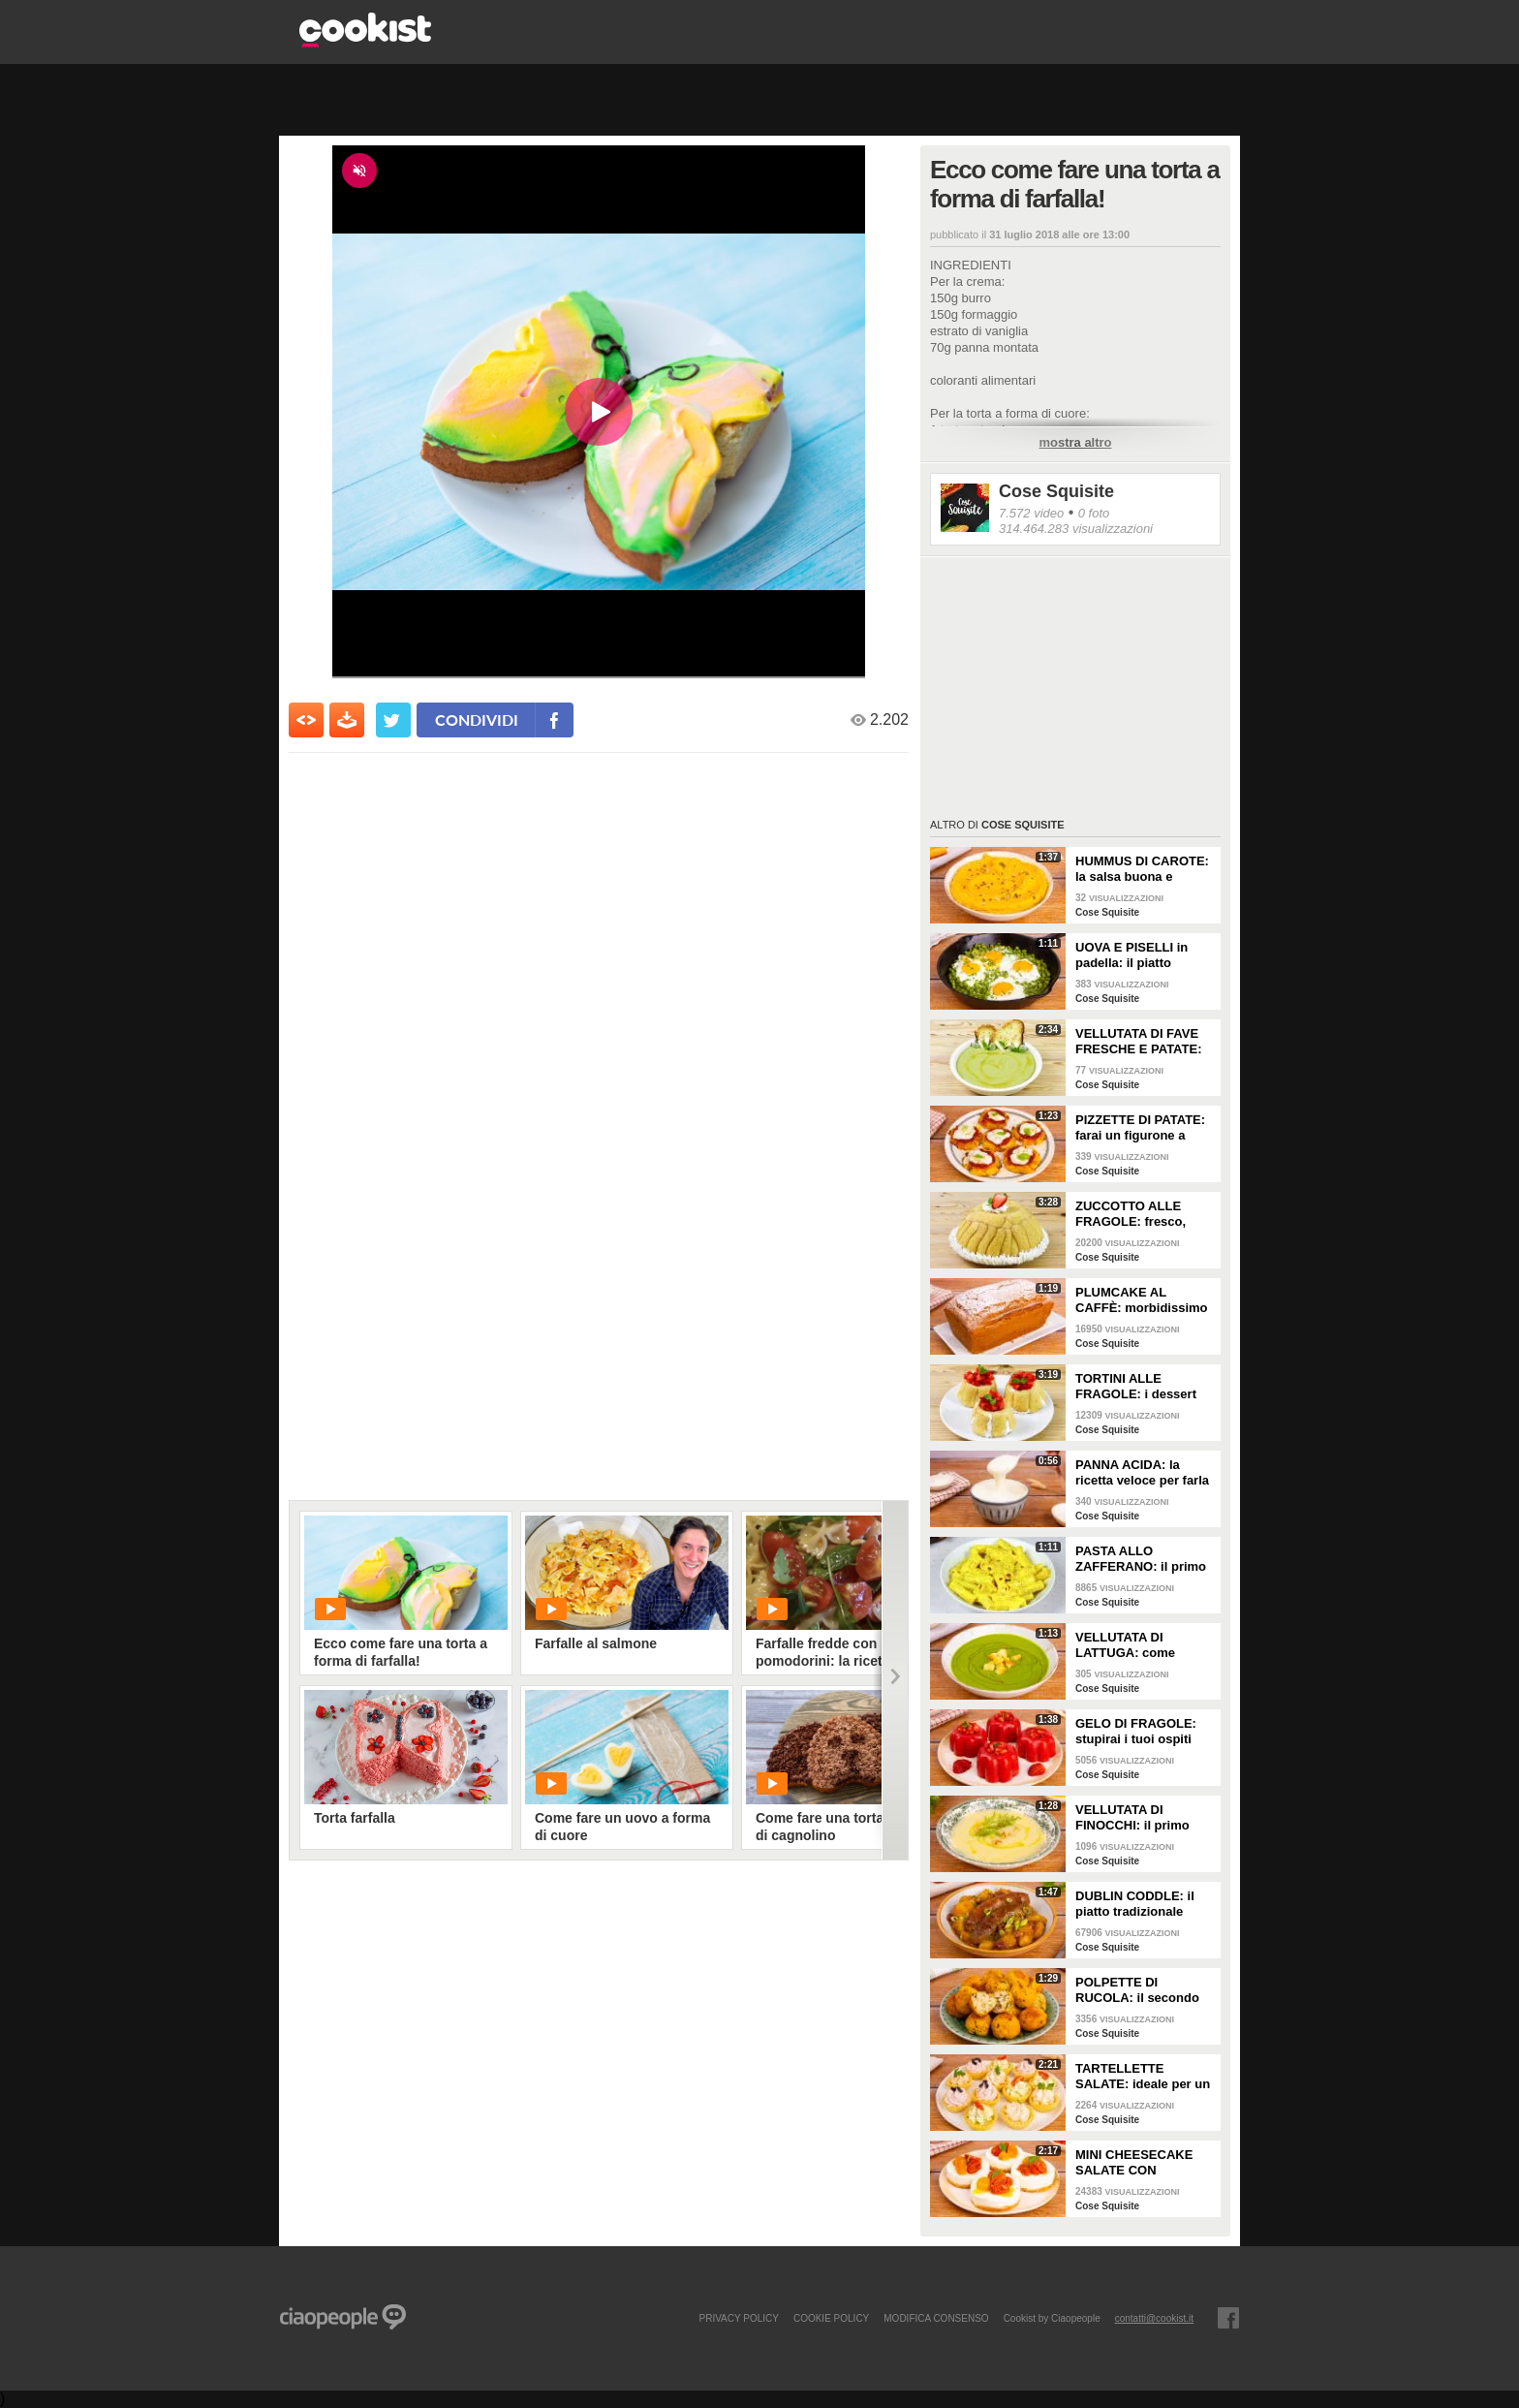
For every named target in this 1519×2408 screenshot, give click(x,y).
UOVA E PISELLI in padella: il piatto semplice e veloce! (1131, 955)
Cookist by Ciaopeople (1052, 2318)
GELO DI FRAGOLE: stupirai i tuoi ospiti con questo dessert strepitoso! (1135, 1731)
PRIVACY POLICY (738, 2318)
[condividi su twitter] (393, 720)
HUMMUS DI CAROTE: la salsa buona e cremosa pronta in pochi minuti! (1142, 869)
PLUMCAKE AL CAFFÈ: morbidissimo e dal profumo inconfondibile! (1141, 1300)
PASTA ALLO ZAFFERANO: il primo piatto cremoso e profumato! (1140, 1559)
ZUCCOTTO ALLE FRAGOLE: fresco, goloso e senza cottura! (1130, 1214)
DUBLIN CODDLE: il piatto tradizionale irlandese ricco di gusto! (1134, 1904)
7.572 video (1031, 513)
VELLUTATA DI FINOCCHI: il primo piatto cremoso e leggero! (1132, 1817)
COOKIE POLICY (831, 2318)
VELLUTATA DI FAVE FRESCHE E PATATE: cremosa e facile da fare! (1138, 1041)
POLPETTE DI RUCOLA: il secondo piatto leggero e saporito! (1137, 1990)
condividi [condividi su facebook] (476, 719)
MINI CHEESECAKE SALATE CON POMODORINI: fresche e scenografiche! (1142, 2162)
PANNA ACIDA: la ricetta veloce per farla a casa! (1142, 1472)
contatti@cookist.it (1154, 2318)
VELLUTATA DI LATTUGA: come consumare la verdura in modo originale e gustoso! (1140, 1645)
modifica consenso (936, 2318)
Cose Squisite (1056, 491)
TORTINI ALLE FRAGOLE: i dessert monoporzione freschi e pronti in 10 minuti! (1141, 1386)
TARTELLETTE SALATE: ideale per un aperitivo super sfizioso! (1142, 2076)
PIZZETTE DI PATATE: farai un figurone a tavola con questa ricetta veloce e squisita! (1140, 1127)
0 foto (1094, 513)
